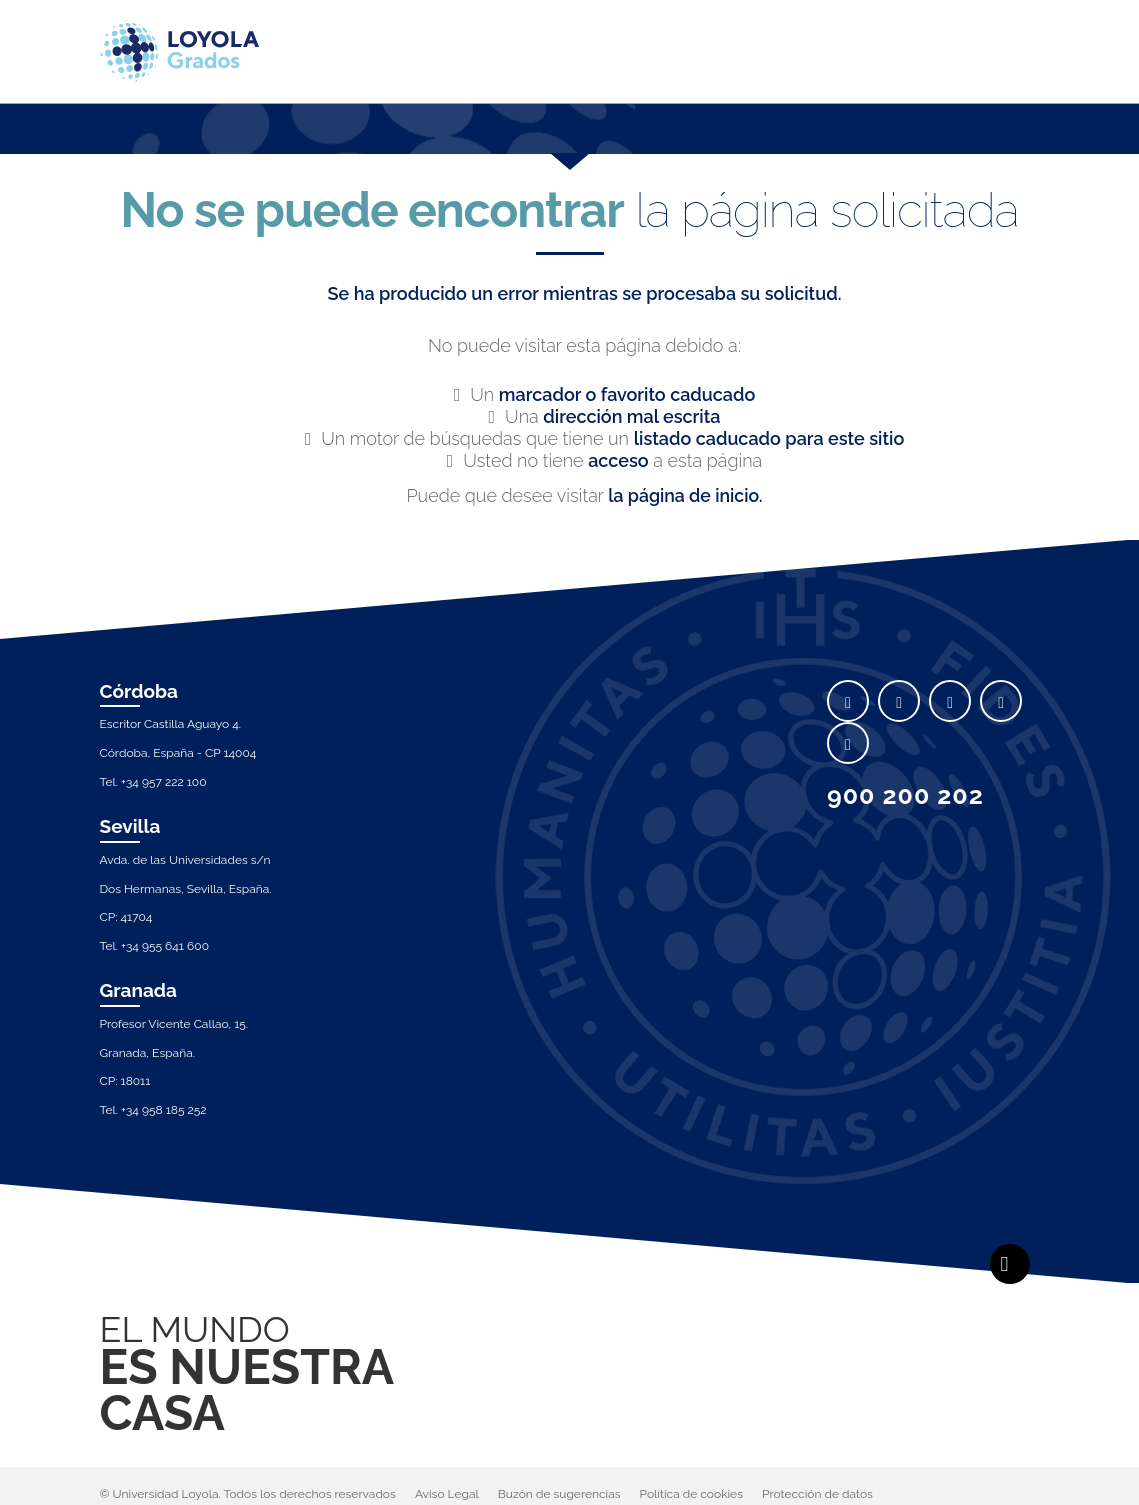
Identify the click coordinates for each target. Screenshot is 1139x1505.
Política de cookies (691, 1494)
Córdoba (139, 691)
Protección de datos (817, 1494)
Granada (139, 991)
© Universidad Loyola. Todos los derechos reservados (248, 1494)
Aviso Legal (447, 1494)
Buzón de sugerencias (559, 1494)
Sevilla (130, 826)
